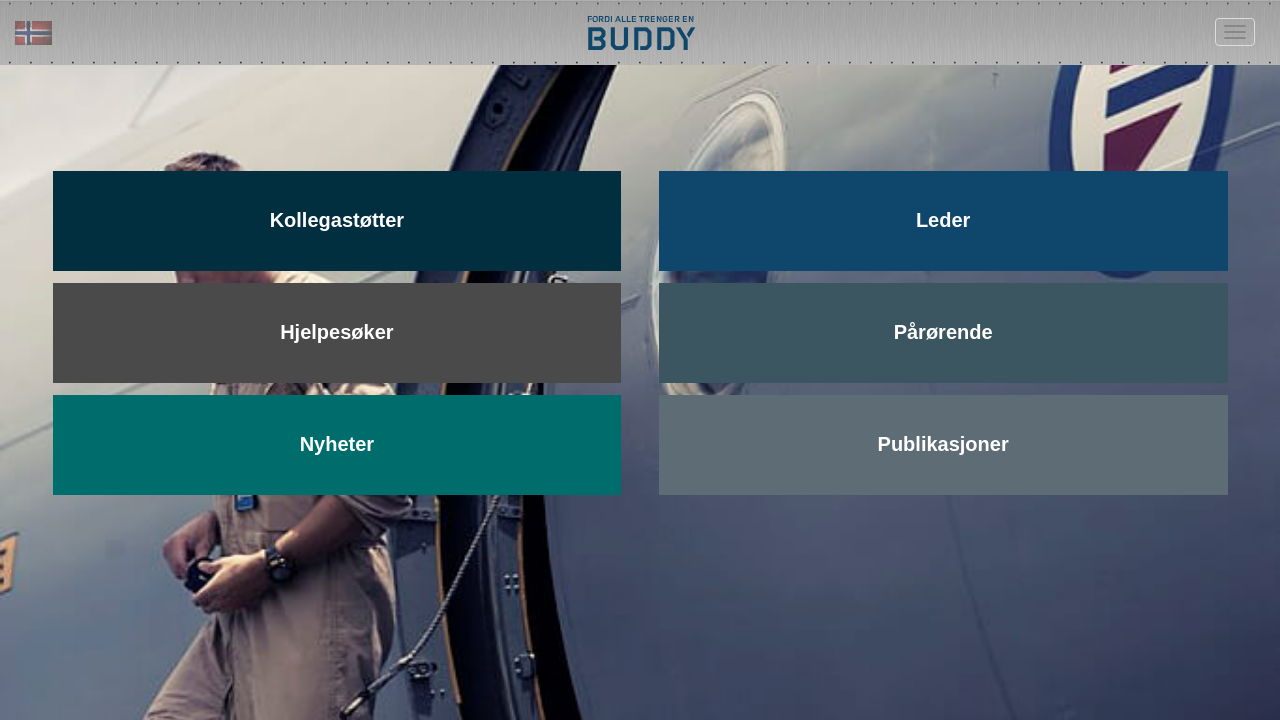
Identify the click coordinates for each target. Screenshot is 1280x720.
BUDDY (640, 37)
